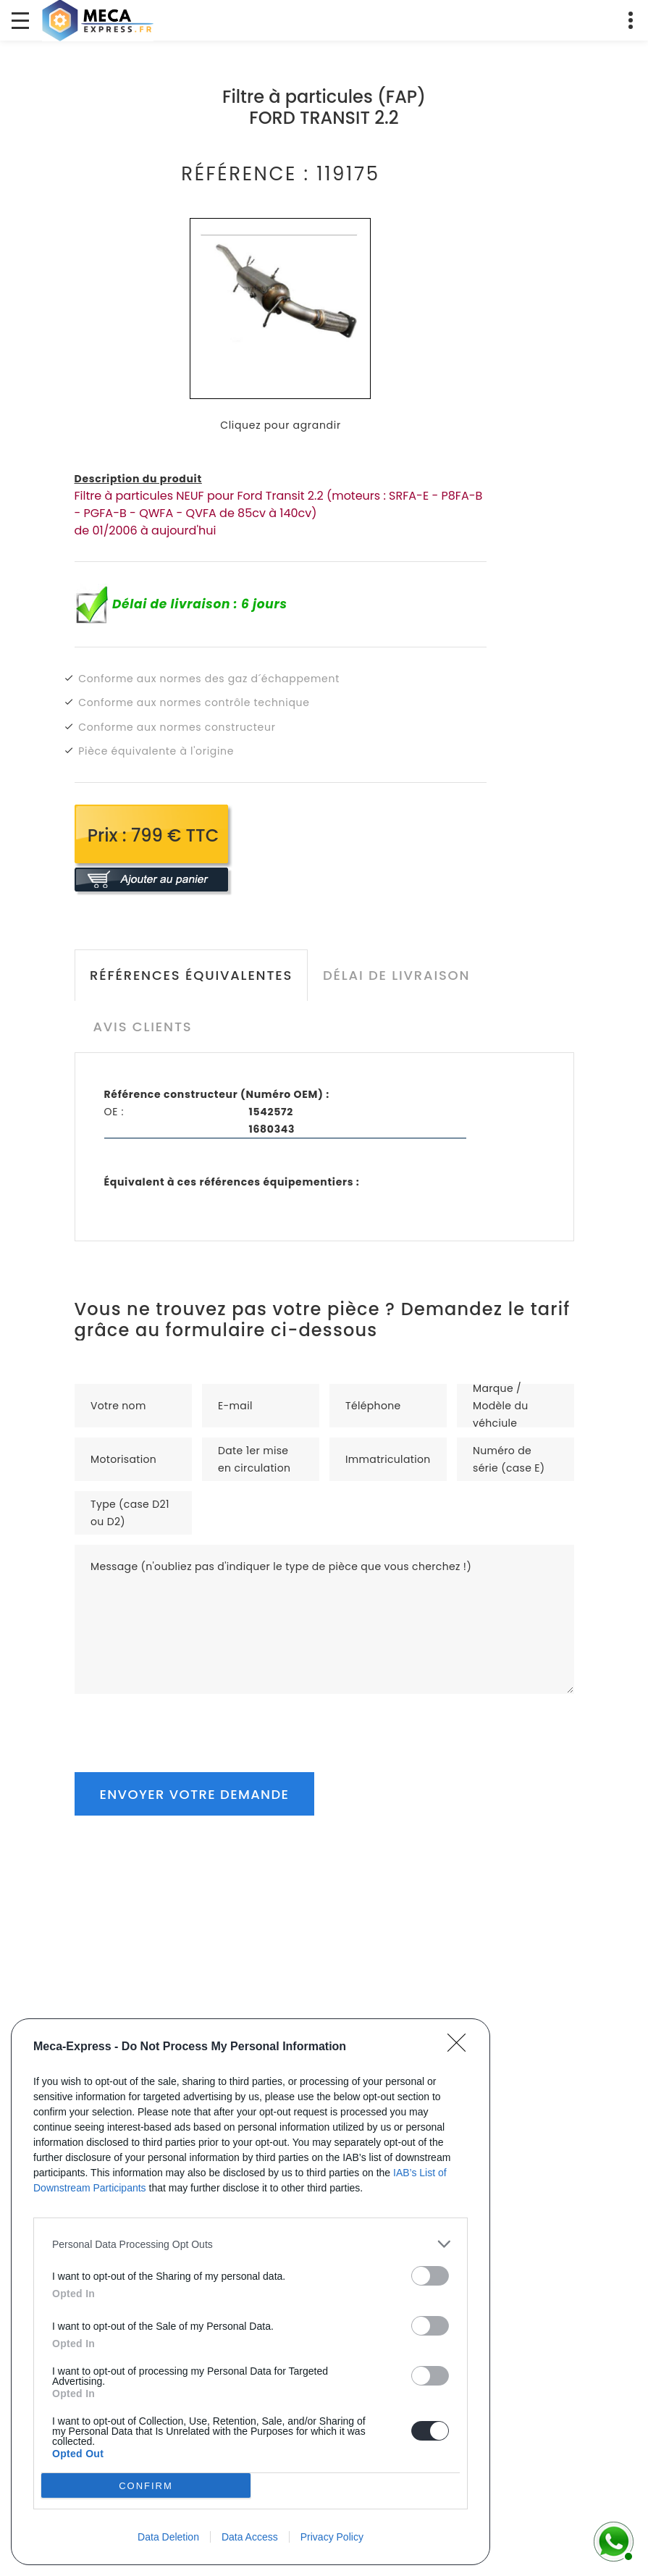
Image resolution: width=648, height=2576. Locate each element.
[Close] (461, 2047)
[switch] (430, 2276)
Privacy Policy (331, 2537)
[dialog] (250, 2291)
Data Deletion (168, 2537)
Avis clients (142, 1027)
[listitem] (250, 2244)
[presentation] (185, 1722)
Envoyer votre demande (195, 1794)
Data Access (250, 2537)
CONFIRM (146, 2485)
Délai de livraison (396, 975)
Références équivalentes (191, 975)
